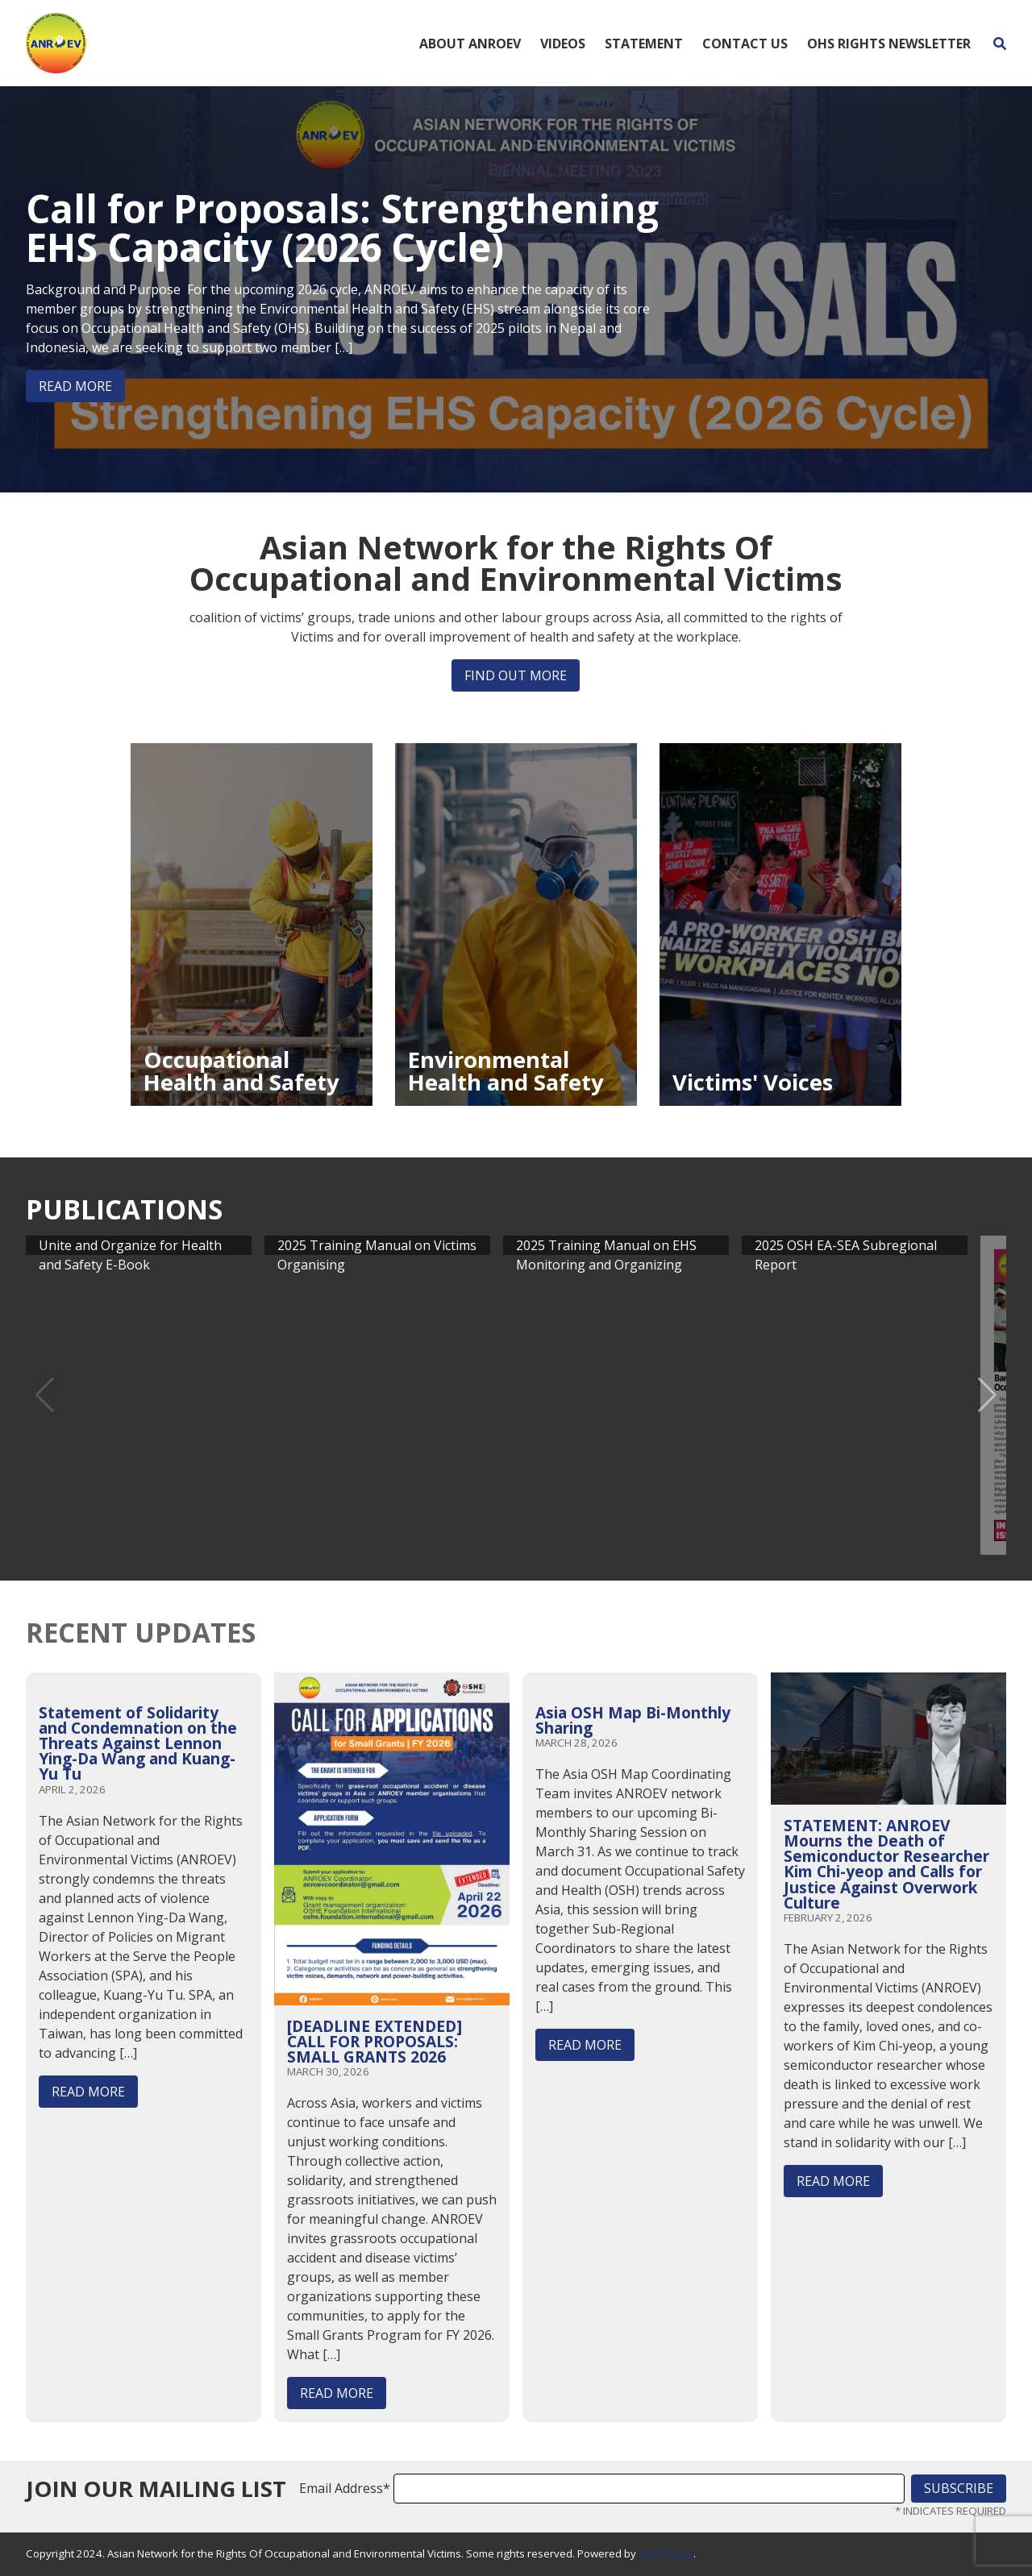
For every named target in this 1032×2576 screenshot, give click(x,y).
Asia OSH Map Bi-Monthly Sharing (632, 1720)
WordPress (666, 2553)
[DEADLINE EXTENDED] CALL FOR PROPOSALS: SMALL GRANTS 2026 (374, 2041)
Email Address (344, 2488)
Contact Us (745, 43)
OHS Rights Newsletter (889, 43)
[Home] (56, 42)
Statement (644, 43)
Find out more (515, 675)
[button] (987, 1395)
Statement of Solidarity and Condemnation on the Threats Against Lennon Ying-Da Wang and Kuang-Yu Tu (138, 1743)
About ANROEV (470, 43)
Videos (562, 43)
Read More (75, 386)
